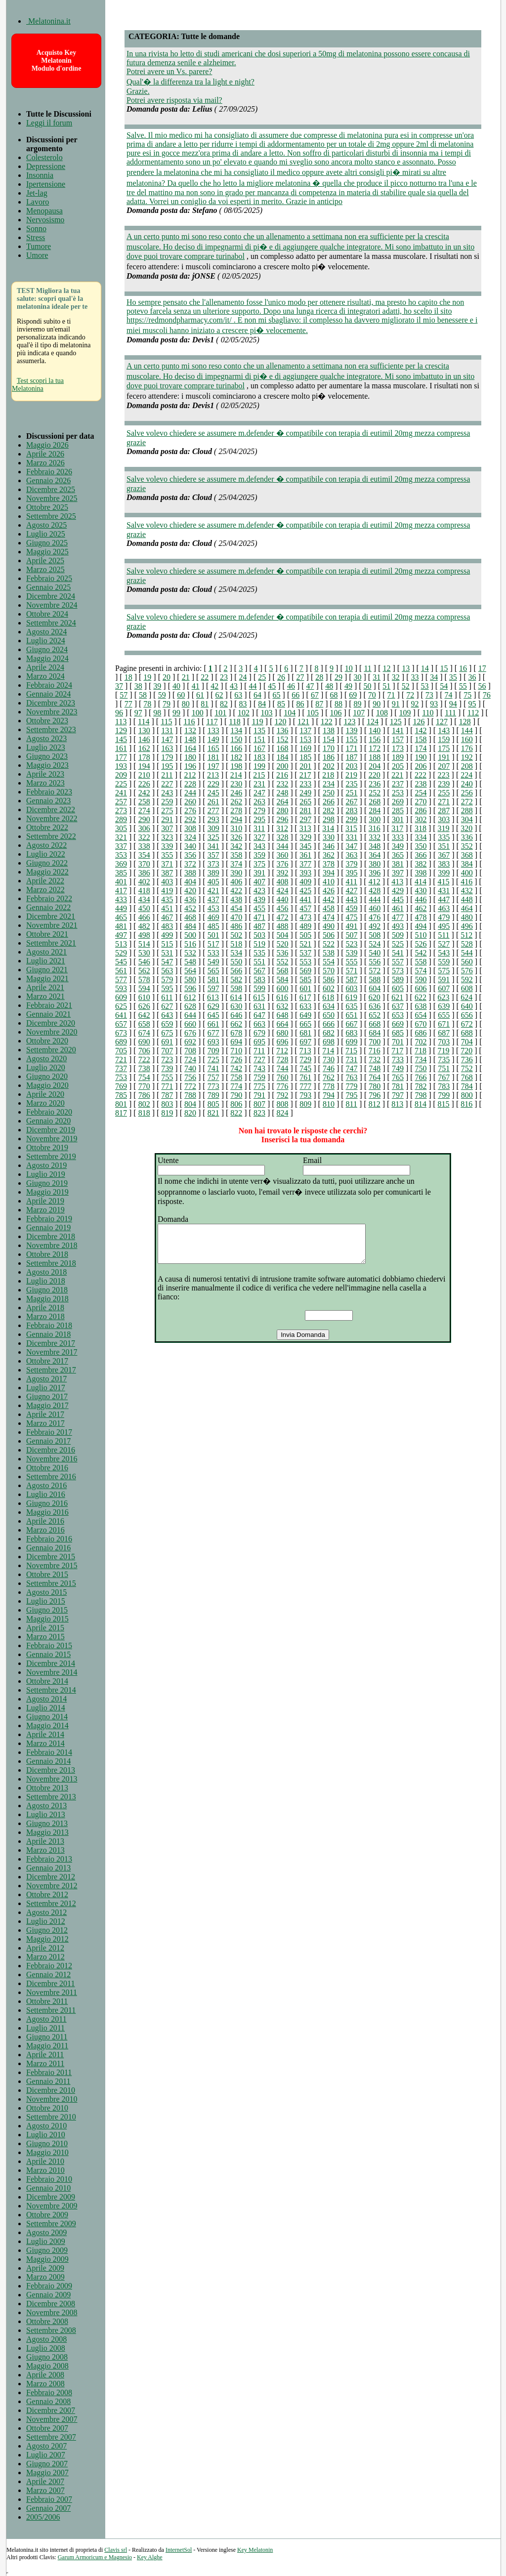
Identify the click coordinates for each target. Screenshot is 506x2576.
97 (138, 712)
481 (121, 926)
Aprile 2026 (45, 454)
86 (300, 704)
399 (444, 873)
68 (334, 695)
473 (305, 917)
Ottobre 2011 (47, 2001)
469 (213, 917)
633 (305, 1006)
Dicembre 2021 (50, 916)
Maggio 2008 (47, 2366)
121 (303, 721)
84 (262, 704)
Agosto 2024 (46, 631)
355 (167, 855)
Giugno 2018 (47, 1290)
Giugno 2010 (47, 2143)
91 (396, 704)
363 (352, 855)
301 (398, 819)
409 (305, 881)
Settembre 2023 (51, 729)
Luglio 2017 (45, 1387)
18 (128, 677)
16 (463, 668)
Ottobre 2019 (47, 1147)
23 (224, 677)
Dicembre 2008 (50, 2303)
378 (329, 864)
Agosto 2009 (46, 2232)
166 (236, 748)
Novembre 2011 (51, 1992)
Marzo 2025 (45, 569)
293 (213, 819)
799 (444, 1095)
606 (421, 988)
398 (421, 873)
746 (329, 1068)
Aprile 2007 (45, 2481)
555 (352, 961)
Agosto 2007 (46, 2446)
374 (236, 864)
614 (236, 997)
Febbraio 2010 (49, 2179)
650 (329, 1015)
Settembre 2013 (51, 1796)
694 (236, 1042)
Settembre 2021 (51, 943)
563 (167, 970)
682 (329, 1033)
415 (444, 881)
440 (283, 899)
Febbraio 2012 (49, 1965)
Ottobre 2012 (47, 1894)
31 (376, 677)
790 (236, 1095)
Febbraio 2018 (49, 1325)
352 (467, 846)
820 (190, 1113)
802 (144, 1104)
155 (352, 739)
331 (352, 837)
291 (167, 819)
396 (374, 873)
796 (374, 1095)
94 (453, 704)
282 (329, 810)
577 (121, 979)
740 (190, 1068)
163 (167, 748)
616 (282, 997)
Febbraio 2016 (49, 1539)
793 (305, 1095)
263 (259, 801)
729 (305, 1059)
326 (236, 837)
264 (283, 801)
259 (167, 801)
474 (329, 917)
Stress (35, 237)
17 (482, 668)
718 (420, 1050)
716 (374, 1050)
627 (167, 1006)
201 (305, 766)
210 (144, 775)
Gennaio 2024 (48, 694)
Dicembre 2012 (50, 1876)
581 (213, 979)
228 (190, 784)
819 (167, 1113)
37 (119, 686)
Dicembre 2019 (50, 1129)
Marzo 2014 (45, 1743)
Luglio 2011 (45, 2028)
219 (351, 775)
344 (283, 846)
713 (305, 1050)
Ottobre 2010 (47, 2108)
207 (444, 766)
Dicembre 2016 (50, 1450)
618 (328, 997)
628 (190, 1006)
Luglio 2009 (45, 2241)
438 (236, 899)
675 (167, 1033)
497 (121, 935)
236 (374, 784)
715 (351, 1050)
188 (374, 757)
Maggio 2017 (47, 1405)
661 (213, 1024)
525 (398, 944)
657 (121, 1024)
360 (283, 855)
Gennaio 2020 (48, 1121)
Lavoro (37, 202)
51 (386, 686)
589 (398, 979)
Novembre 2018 (52, 1245)
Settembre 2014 (51, 1690)
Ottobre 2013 (47, 1788)
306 (144, 828)
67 (315, 695)
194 (144, 766)
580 (190, 979)
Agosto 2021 (46, 952)
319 (444, 828)
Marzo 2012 (45, 1957)
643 (167, 1015)
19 (147, 677)
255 (444, 793)
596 (190, 988)
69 (353, 695)
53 (425, 686)
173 (398, 748)
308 (190, 828)
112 (473, 712)
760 (283, 1077)
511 (443, 935)
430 (421, 890)
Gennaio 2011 (48, 2081)
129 (121, 730)
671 (444, 1024)
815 (444, 1104)
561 (121, 970)
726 (236, 1059)
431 (444, 890)
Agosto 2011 (46, 2019)
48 (329, 686)
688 (467, 1033)
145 (121, 739)
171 (352, 748)
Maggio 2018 (47, 1298)
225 (121, 784)
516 (190, 944)
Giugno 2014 (47, 1716)
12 (386, 668)
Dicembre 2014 (50, 1663)
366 (421, 855)
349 (398, 846)
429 (398, 890)
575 (444, 970)
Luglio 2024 (45, 640)
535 (259, 953)
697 (305, 1042)
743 (259, 1068)
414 (420, 881)
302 (421, 819)
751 (444, 1068)
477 (398, 917)
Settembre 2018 (51, 1263)
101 (220, 712)
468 (190, 917)
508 (374, 935)
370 (144, 864)
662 (236, 1024)
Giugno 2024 (47, 649)
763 (352, 1077)
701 (398, 1042)
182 (236, 757)
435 (167, 899)
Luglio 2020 (45, 1067)
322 (144, 837)
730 (329, 1059)
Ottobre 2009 (47, 2214)
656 (467, 1015)
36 (472, 677)
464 (467, 908)
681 (305, 1033)
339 (167, 846)
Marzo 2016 (45, 1530)
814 (420, 1104)
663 (259, 1024)
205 (398, 766)
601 (305, 988)
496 (467, 926)
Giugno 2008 (47, 2357)
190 (421, 757)
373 (213, 864)
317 (397, 828)
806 (236, 1104)
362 (329, 855)
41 (196, 686)
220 (374, 775)
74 (448, 695)
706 (144, 1050)
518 (236, 944)
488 (283, 926)
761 (305, 1077)
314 (328, 828)
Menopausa (44, 211)
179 (167, 757)
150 (236, 739)
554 (329, 961)
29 (338, 677)
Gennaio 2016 (48, 1547)
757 (213, 1077)
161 (121, 748)
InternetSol (179, 2549)
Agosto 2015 (46, 1592)
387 (167, 873)
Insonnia (39, 175)
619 (351, 997)
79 (166, 704)
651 (352, 1015)
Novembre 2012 (52, 1885)
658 (144, 1024)
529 (121, 953)
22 (205, 677)
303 (444, 819)
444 (374, 899)
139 (352, 730)
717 (397, 1050)
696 (283, 1042)
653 (398, 1015)
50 (368, 686)
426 (329, 890)
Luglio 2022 (45, 854)
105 (313, 712)
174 (421, 748)
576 (467, 970)
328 (283, 837)
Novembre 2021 (52, 925)
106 (336, 712)
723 (167, 1059)
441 (305, 899)
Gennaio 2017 (48, 1441)
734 (421, 1059)
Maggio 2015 (47, 1619)
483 (167, 926)
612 (190, 997)
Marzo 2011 (45, 2063)
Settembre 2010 (51, 2117)
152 (283, 739)
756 (190, 1077)
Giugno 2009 (47, 2250)
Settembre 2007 (51, 2437)
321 (121, 837)
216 (282, 775)
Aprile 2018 (45, 1307)
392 (283, 873)
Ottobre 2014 (47, 1681)
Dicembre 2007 (50, 2410)
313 (305, 828)
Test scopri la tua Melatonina (38, 384)
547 (167, 961)
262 (236, 801)
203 (352, 766)
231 (259, 784)
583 (259, 979)
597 (213, 988)
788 (190, 1095)
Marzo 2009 (45, 2277)
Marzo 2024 (45, 676)
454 (236, 908)
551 (259, 961)
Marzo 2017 (45, 1423)
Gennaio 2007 (48, 2508)
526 (421, 944)
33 (415, 677)
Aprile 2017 (45, 1414)
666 (329, 1024)
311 (259, 828)
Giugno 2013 (47, 1823)
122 (327, 721)
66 (295, 695)
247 (259, 793)
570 (329, 970)
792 (283, 1095)
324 (190, 837)
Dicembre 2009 (50, 2197)
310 (236, 828)
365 (398, 855)
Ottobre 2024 (47, 614)
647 (259, 1015)
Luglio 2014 (45, 1707)
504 (283, 935)
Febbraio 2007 (49, 2499)
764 (374, 1077)
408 (283, 881)
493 (398, 926)
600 (283, 988)
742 (236, 1068)
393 (305, 873)
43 (234, 686)
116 (189, 721)
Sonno (36, 228)
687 (444, 1033)
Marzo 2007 (45, 2490)
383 (444, 864)
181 (213, 757)
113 (120, 721)
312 (282, 828)
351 (444, 846)
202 (329, 766)
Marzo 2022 (45, 889)
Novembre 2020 (52, 1032)
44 (253, 686)
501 (213, 935)
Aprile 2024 (45, 667)
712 (282, 1050)
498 (144, 935)
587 (352, 979)
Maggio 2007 (47, 2472)
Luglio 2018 (45, 1281)
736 (467, 1059)
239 (444, 784)
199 (259, 766)
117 (211, 721)
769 (121, 1086)
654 (421, 1015)
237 (398, 784)
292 (190, 819)
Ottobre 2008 (47, 2321)
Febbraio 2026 (49, 471)
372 (190, 864)
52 (406, 686)
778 (329, 1086)
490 (329, 926)
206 (421, 766)
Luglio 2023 (45, 747)
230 (236, 784)
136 (283, 730)
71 (391, 695)
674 (144, 1033)
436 (190, 899)
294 (236, 819)
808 (283, 1104)
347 (352, 846)
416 (466, 881)
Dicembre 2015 (50, 1556)
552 (283, 961)
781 (398, 1086)
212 (190, 775)
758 (236, 1077)
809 (305, 1104)
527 (444, 944)
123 (349, 721)
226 (144, 784)
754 (144, 1077)
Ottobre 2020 (47, 1041)
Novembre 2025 (52, 498)
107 (359, 712)
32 (396, 677)
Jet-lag (36, 193)
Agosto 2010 (46, 2125)
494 (421, 926)
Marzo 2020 (45, 1103)
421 (213, 890)
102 (244, 712)
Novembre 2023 (52, 711)
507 (352, 935)
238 (421, 784)
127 (442, 721)
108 (382, 712)
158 (421, 739)
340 (190, 846)
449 (121, 908)
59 (162, 695)
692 (190, 1042)
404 (190, 881)
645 (213, 1015)
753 (121, 1077)
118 (234, 721)
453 (213, 908)
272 (467, 801)
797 (398, 1095)
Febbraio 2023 (49, 792)
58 (143, 695)
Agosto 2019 (46, 1165)
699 (352, 1042)
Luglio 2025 (45, 534)
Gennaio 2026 (48, 480)
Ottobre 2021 (47, 934)
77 (128, 704)
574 (421, 970)
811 (351, 1104)
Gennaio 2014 (48, 1761)
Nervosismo (45, 219)
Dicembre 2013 (50, 1770)
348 (374, 846)
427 (352, 890)
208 (467, 766)
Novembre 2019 (52, 1138)
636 (374, 1006)
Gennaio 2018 (48, 1334)
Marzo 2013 (45, 1850)
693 (213, 1042)
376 (283, 864)
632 (283, 1006)
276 (190, 810)
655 (444, 1015)
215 (259, 775)
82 (224, 704)
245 (213, 793)
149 (213, 739)
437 (213, 899)
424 (283, 890)
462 (421, 908)
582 (236, 979)
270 (421, 801)
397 (398, 873)
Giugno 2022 (47, 863)
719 (444, 1050)
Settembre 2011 (51, 2010)
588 (374, 979)
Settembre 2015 (51, 1583)
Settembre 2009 (51, 2223)
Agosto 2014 (46, 1699)
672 (467, 1024)
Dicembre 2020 (50, 1023)
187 (352, 757)
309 (213, 828)
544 (467, 953)
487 (259, 926)
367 (444, 855)
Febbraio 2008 (49, 2392)
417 (121, 890)
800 (467, 1095)
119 (257, 721)
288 (467, 810)
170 (329, 748)
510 (421, 935)
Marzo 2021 (45, 996)
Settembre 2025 (51, 516)
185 (305, 757)
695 (259, 1042)
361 (305, 855)
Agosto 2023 (46, 738)
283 (352, 810)
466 (144, 917)
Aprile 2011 (45, 2054)
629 (213, 1006)
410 (329, 881)
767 (444, 1077)
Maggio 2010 (47, 2152)
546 (144, 961)
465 (121, 917)
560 (467, 961)
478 (421, 917)
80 (186, 704)
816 (466, 1104)
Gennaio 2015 (48, 1654)
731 (352, 1059)
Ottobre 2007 (47, 2428)
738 (144, 1068)
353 (121, 855)
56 (482, 686)
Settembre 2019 (51, 1156)
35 (453, 677)
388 (190, 873)
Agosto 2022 (46, 845)
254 (421, 793)
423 (259, 890)
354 (144, 855)
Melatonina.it (48, 21)
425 (305, 890)
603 (352, 988)
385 (121, 873)
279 (259, 810)
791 (259, 1095)
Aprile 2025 (45, 560)
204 (374, 766)
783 (444, 1086)
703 (444, 1042)
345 (305, 846)
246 (236, 793)
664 (283, 1024)
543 (444, 953)
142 (421, 730)
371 (167, 864)
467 (167, 917)
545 (121, 961)
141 (398, 730)
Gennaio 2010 (48, 2188)
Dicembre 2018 (50, 1236)
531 (167, 953)
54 (444, 686)
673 (121, 1033)
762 (329, 1077)
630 (236, 1006)
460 (374, 908)
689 (121, 1042)
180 (190, 757)
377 (305, 864)
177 (121, 757)
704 (467, 1042)
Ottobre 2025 (47, 507)
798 (421, 1095)
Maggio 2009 (47, 2259)
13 (406, 668)
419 (167, 890)
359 (259, 855)
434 (144, 899)
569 (305, 970)
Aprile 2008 (45, 2374)
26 (281, 677)
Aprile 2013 (45, 1841)
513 (121, 944)
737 (121, 1068)
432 (467, 890)
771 (167, 1086)
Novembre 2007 (52, 2419)
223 (444, 775)
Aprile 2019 (45, 1201)
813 (397, 1104)
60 (181, 695)
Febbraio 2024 (49, 685)
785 (121, 1095)
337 (121, 846)
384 (467, 864)
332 (374, 837)
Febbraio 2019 (49, 1218)
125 (396, 721)
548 (190, 961)
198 (236, 766)
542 (421, 953)
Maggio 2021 (47, 978)
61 (200, 695)
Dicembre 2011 (50, 1983)
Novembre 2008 (52, 2312)
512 (466, 935)
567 (259, 970)
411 (351, 881)
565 (213, 970)
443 (352, 899)
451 (167, 908)
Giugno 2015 (47, 1610)
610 (144, 997)
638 (421, 1006)
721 (121, 1059)
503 (259, 935)
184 (283, 757)
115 (166, 721)
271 (444, 801)
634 (329, 1006)
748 (374, 1068)
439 (259, 899)
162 (144, 748)
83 (243, 704)
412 (374, 881)
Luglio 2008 (45, 2348)
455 (259, 908)
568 (283, 970)
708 (190, 1050)
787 (167, 1095)
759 (259, 1077)
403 (167, 881)
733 (398, 1059)
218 (328, 775)
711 (259, 1050)
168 (283, 748)
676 (190, 1033)
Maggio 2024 (47, 658)
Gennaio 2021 (48, 1014)
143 (444, 730)
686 (421, 1033)
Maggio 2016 (47, 1512)
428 (374, 890)
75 (467, 695)
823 (259, 1113)
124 (373, 721)
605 (398, 988)
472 (283, 917)
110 (427, 712)
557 (398, 961)
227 (167, 784)
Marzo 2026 (45, 462)
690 (144, 1042)
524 (374, 944)
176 (467, 748)
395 (352, 873)
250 (329, 793)
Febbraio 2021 (49, 1005)
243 (167, 793)
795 (352, 1095)
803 (167, 1104)
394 (329, 873)
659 (167, 1024)
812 (374, 1104)
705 (121, 1050)
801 (121, 1104)
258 (144, 801)
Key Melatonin (255, 2549)
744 (283, 1068)
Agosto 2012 (46, 1912)
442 (329, 899)
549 (213, 961)
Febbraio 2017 (49, 1432)
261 (213, 801)
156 (374, 739)
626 (144, 1006)
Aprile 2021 (45, 987)
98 (157, 712)
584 (283, 979)
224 (466, 775)
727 (259, 1059)
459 (352, 908)
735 (444, 1059)
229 (213, 784)
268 (374, 801)
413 (397, 881)
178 (144, 757)
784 (467, 1086)
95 (472, 704)
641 (121, 1015)
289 (121, 819)
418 (144, 890)
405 (213, 881)
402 (144, 881)
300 (374, 819)
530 (144, 953)
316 (374, 828)
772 (190, 1086)
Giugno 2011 (46, 2037)
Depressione (45, 166)
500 (190, 935)
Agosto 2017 (46, 1378)
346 (329, 846)
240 (467, 784)
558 (421, 961)
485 (213, 926)
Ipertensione (45, 184)
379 (352, 864)
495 (444, 926)
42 (214, 686)
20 (166, 677)
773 (213, 1086)
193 (121, 766)
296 (283, 819)
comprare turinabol (214, 256)
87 (319, 704)
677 (213, 1033)
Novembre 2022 (52, 818)
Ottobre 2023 (47, 720)
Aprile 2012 (45, 1948)
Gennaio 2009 (48, 2294)
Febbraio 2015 (49, 1645)
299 (352, 819)
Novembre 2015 (52, 1565)
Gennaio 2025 (48, 587)
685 (398, 1033)
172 (374, 748)
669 (398, 1024)
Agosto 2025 (46, 525)
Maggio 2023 (47, 765)
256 (467, 793)
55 (463, 686)
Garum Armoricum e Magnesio (95, 2557)
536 (283, 953)
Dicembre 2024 (50, 596)
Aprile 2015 (45, 1627)
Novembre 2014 (52, 1672)
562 (144, 970)
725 (213, 1059)
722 (144, 1059)
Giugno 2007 (47, 2463)
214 (236, 775)
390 (236, 873)
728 (283, 1059)
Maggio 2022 (47, 872)
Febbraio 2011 (49, 2072)
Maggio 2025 (47, 551)
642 (144, 1015)
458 (329, 908)
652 (374, 1015)
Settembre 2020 (51, 1049)
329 (305, 837)
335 (444, 837)
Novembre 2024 (52, 605)
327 (259, 837)
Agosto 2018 (46, 1272)
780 (374, 1086)
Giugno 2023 (47, 756)
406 (236, 881)
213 (213, 775)
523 (352, 944)
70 (372, 695)
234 (329, 784)
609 (121, 997)
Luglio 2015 (45, 1601)
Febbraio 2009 (49, 2286)
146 (144, 739)
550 (236, 961)
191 (444, 757)
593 (121, 988)
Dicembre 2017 (50, 1343)
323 (167, 837)
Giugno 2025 (47, 543)
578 (144, 979)
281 (305, 810)
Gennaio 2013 (48, 1868)
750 (421, 1068)
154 (329, 739)
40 (176, 686)
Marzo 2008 (45, 2383)
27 (300, 677)
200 (283, 766)
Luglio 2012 (45, 1921)
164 (190, 748)
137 (305, 730)
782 (421, 1086)
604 (374, 988)
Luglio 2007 (45, 2455)
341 (213, 846)
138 (329, 730)
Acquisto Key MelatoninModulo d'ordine (57, 60)
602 (329, 988)
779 (352, 1086)
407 (259, 881)
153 (305, 739)
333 (398, 837)
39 (157, 686)
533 (213, 953)
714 (328, 1050)
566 (236, 970)
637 (398, 1006)
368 (467, 855)
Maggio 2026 (47, 445)
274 (144, 810)
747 (352, 1068)
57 (123, 695)
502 (236, 935)
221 (397, 775)
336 (467, 837)
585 (305, 979)
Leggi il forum (49, 123)
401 (121, 881)
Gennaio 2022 (48, 907)
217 (305, 775)
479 (444, 917)
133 (213, 730)
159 (444, 739)
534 (236, 953)
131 (167, 730)
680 (283, 1033)
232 (283, 784)
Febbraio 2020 (49, 1112)
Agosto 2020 (46, 1058)
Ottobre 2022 (47, 827)
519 (259, 944)
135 (259, 730)
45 (272, 686)
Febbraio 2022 (49, 898)
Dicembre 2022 (50, 809)
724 (190, 1059)
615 (259, 997)
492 (374, 926)
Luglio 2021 (45, 960)
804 (190, 1104)
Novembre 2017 (52, 1352)
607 (444, 988)
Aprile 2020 (45, 1094)
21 (186, 677)
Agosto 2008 (46, 2339)
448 (467, 899)
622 (420, 997)
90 (376, 704)
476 (374, 917)
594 (144, 988)
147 (167, 739)
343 (259, 846)
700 (374, 1042)
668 (374, 1024)
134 (236, 730)
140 (374, 730)
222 (420, 775)
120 (280, 721)
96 (119, 712)
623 (444, 997)
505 (305, 935)
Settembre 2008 (51, 2330)
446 (421, 899)
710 (236, 1050)
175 (444, 748)
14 (425, 668)
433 (121, 899)
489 (305, 926)
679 (259, 1033)
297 (305, 819)
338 (144, 846)
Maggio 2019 (47, 1192)
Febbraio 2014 (49, 1752)
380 (374, 864)
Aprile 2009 (45, 2268)
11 (367, 668)
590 (421, 979)
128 (465, 721)
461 (398, 908)
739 (167, 1068)
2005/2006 (43, 2517)
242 (144, 793)
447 (444, 899)
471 (259, 917)
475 (352, 917)
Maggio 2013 (47, 1832)
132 (190, 730)
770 (144, 1086)
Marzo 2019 (45, 1209)
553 (305, 961)
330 (329, 837)
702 (421, 1042)
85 (281, 704)
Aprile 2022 (45, 880)
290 (144, 819)
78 (147, 704)
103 (267, 712)
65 (277, 695)
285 (398, 810)
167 (259, 748)
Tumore (38, 246)
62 (219, 695)
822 (236, 1113)
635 (352, 1006)
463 (444, 908)
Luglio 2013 (45, 1814)
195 (167, 766)
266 (329, 801)
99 (176, 712)
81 (205, 704)
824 (283, 1113)
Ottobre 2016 (47, 1467)
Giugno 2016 (47, 1503)
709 (213, 1050)
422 (236, 890)
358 (236, 855)
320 (466, 828)
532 (190, 953)
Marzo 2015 (45, 1636)
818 (144, 1113)
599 (259, 988)
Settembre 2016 (51, 1476)
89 (358, 704)
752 (467, 1068)
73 (429, 695)
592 (467, 979)
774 (236, 1086)
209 (121, 775)
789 (213, 1095)
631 (259, 1006)
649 (305, 1015)
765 (398, 1077)
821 (213, 1113)
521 (305, 944)
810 (329, 1104)
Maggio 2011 (47, 2045)
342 (236, 846)
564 (190, 970)
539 (352, 953)
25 (262, 677)
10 (349, 668)
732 (374, 1059)
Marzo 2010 (45, 2170)
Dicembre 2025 (50, 489)
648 (283, 1015)
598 (236, 988)
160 (467, 739)
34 (434, 677)
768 (467, 1077)
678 (236, 1033)
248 (283, 793)
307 (167, 828)
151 (259, 739)
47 (310, 686)
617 (305, 997)
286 (421, 810)
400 (467, 873)
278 (236, 810)
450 (144, 908)
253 (398, 793)
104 (289, 712)
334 (421, 837)
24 (243, 677)
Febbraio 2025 (49, 578)
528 (467, 944)
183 (259, 757)
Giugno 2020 (47, 1076)
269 (398, 801)
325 (213, 837)
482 (144, 926)
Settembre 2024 (51, 623)
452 (190, 908)
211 (166, 775)
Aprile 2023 (45, 774)
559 (444, 961)
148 (190, 739)
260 (190, 801)
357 (213, 855)
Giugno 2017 (47, 1396)
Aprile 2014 (45, 1734)
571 (352, 970)
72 (410, 695)
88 (338, 704)
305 (121, 828)
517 (213, 944)
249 (305, 793)
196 (190, 766)
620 (374, 997)
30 (358, 677)
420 (190, 890)
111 (450, 712)
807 (259, 1104)
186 (329, 757)
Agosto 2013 (46, 1805)
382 (421, 864)
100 (198, 712)
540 (374, 953)
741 (213, 1068)
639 (444, 1006)
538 (329, 953)
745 (305, 1068)
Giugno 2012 (47, 1930)
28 (319, 677)
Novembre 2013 (52, 1779)
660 (190, 1024)
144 (467, 730)
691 (167, 1042)
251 (352, 793)
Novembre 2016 (52, 1458)
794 (329, 1095)
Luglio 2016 (45, 1494)
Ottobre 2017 (47, 1361)
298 (329, 819)
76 (487, 695)
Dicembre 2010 (50, 2090)
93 (434, 704)
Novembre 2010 (52, 2099)
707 (167, 1050)
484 (190, 926)
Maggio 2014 (47, 1725)
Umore (37, 255)
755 (167, 1077)
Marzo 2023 (45, 783)
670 (421, 1024)
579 (167, 979)
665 (305, 1024)
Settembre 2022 (51, 836)
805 (213, 1104)
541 (398, 953)
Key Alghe (150, 2557)
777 (305, 1086)
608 (467, 988)
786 (144, 1095)
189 (398, 757)
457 (305, 908)
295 (259, 819)
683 (352, 1033)
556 (374, 961)
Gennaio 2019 (48, 1227)
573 (398, 970)
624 (466, 997)
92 (415, 704)
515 (167, 944)
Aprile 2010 (45, 2161)
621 (397, 997)
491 (352, 926)
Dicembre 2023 (50, 703)
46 (291, 686)
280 (283, 810)
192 (467, 757)
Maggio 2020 (47, 1085)
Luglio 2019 (45, 1174)
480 (467, 917)
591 (444, 979)
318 (420, 828)
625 (121, 1006)
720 (466, 1050)
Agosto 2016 (46, 1485)
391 (259, 873)
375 (259, 864)
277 (213, 810)
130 (144, 730)
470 (236, 917)
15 (444, 668)
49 (348, 686)
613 (213, 997)
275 (167, 810)
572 (374, 970)
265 (305, 801)
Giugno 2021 (47, 969)
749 (398, 1068)
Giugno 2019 (47, 1183)
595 (167, 988)
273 (121, 810)
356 (190, 855)
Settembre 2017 (51, 1370)
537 (305, 953)
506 (329, 935)
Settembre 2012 (51, 1903)
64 (257, 695)
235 (352, 784)
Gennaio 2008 (48, 2401)
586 (329, 979)
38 (138, 686)
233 (305, 784)
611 (166, 997)
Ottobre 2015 (47, 1574)
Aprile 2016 (45, 1521)
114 (143, 721)
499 (167, 935)
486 (236, 926)
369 (121, 864)
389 (213, 873)
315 (351, 828)
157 (398, 739)
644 (190, 1015)
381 (398, 864)
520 (283, 944)
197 (213, 766)
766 (421, 1077)
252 (374, 793)
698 (329, 1042)
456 (283, 908)
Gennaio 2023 (48, 800)
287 (444, 810)
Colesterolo (44, 157)
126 (418, 721)
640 (467, 1006)
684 (374, 1033)
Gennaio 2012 (48, 1974)
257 (121, 801)
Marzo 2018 (45, 1316)
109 (405, 712)
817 (121, 1113)
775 (259, 1086)
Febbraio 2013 (49, 1859)
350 (421, 846)
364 (374, 855)
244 (190, 793)
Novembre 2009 (52, 2206)
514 (144, 944)
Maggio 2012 (47, 1939)
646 (236, 1015)
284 (374, 810)
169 (305, 748)
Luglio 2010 (45, 2134)
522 (329, 944)
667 (352, 1024)
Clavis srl (115, 2549)
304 (467, 819)
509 (398, 935)
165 (213, 748)
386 (144, 873)
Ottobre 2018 (47, 1254)
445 (398, 899)
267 (352, 801)
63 (238, 695)
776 (283, 1086)
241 (121, 793)
